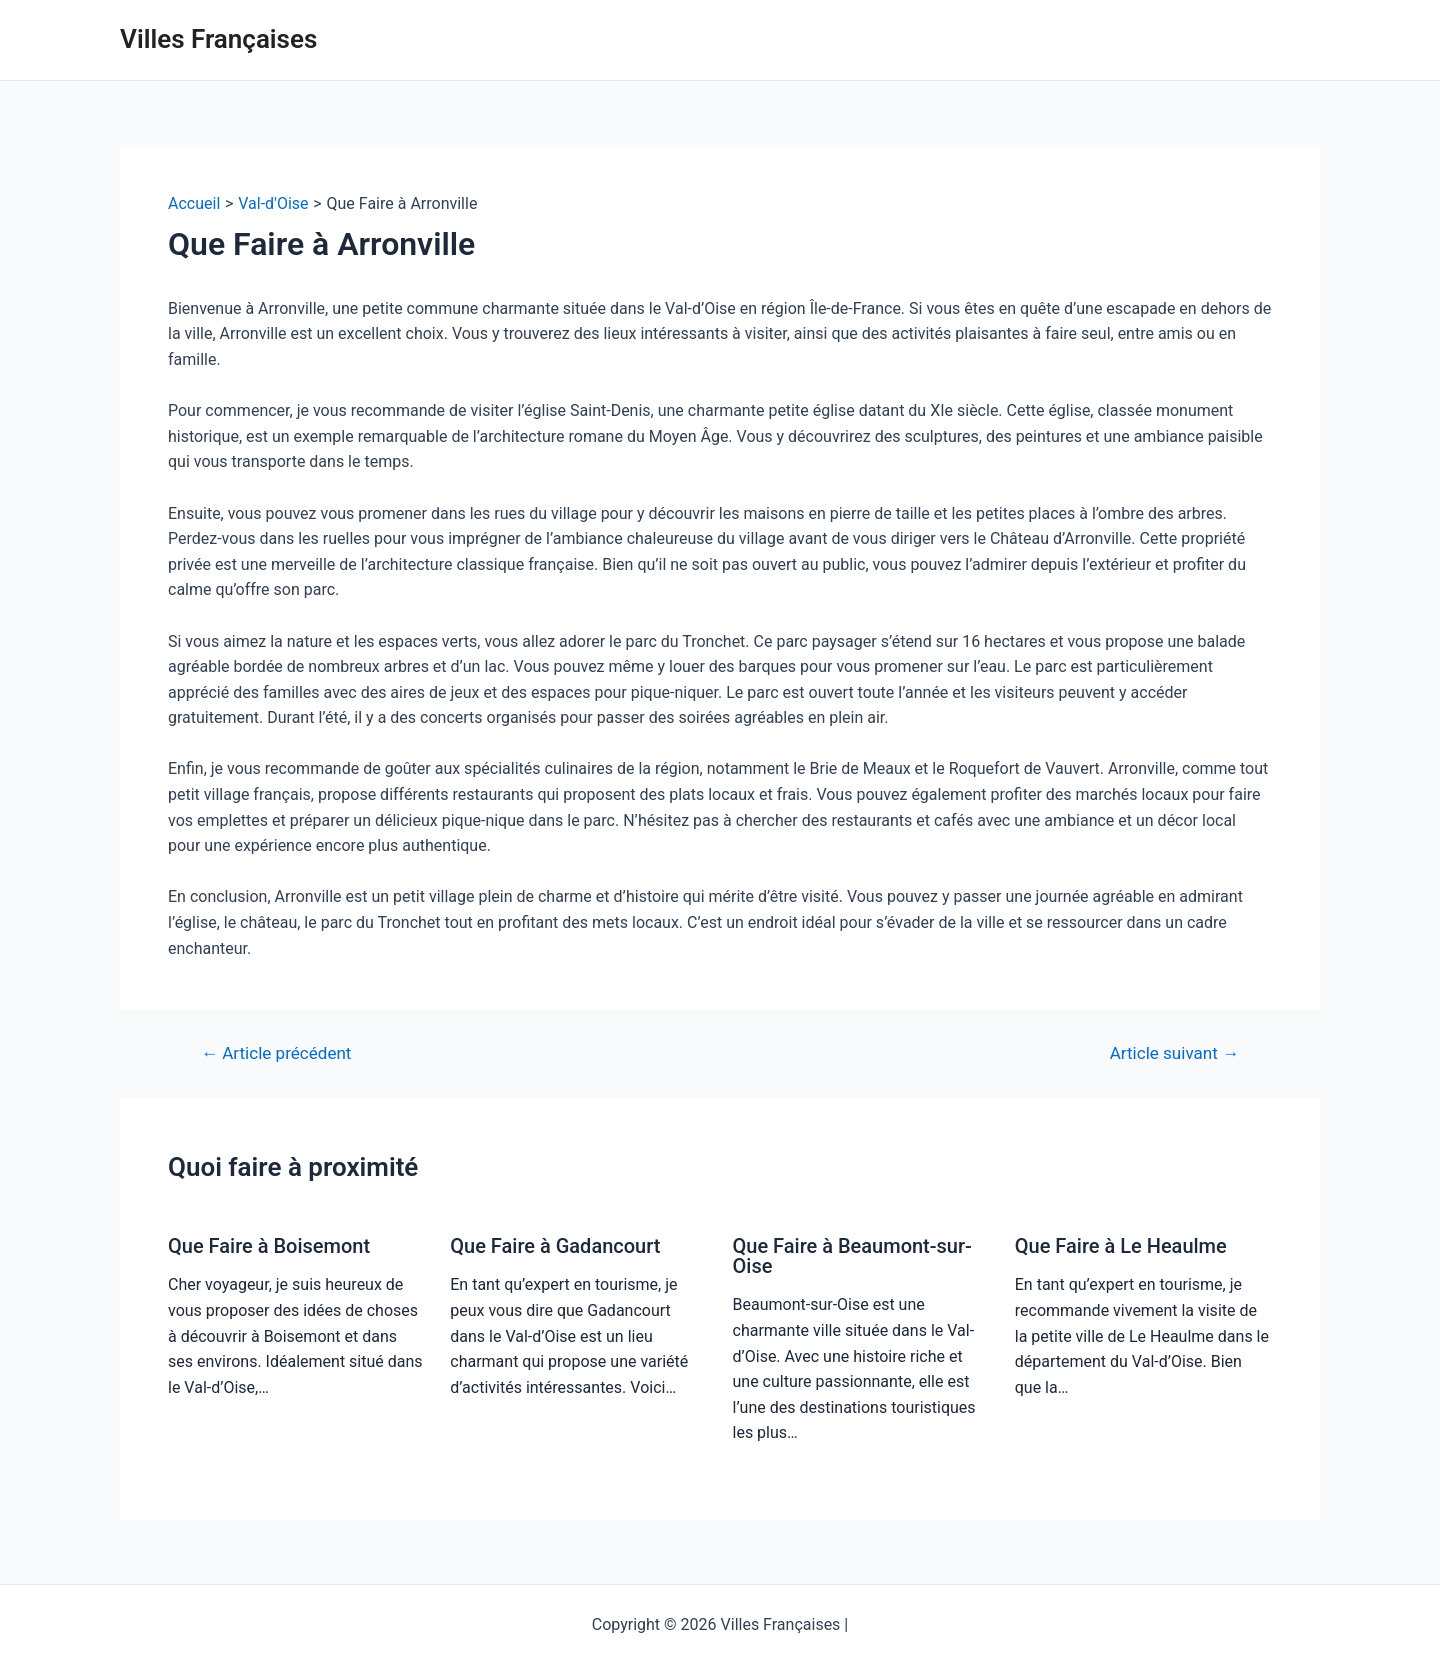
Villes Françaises (218, 39)
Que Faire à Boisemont (269, 1246)
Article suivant (1174, 1053)
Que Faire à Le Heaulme (1121, 1246)
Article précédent (276, 1053)
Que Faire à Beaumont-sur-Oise (852, 1256)
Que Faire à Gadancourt (555, 1246)
